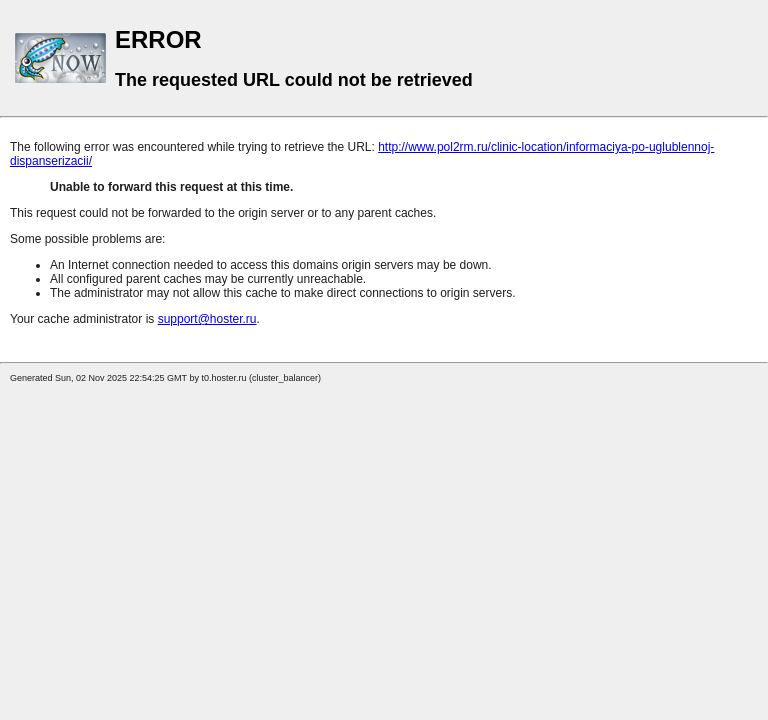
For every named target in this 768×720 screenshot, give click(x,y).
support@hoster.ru (207, 319)
